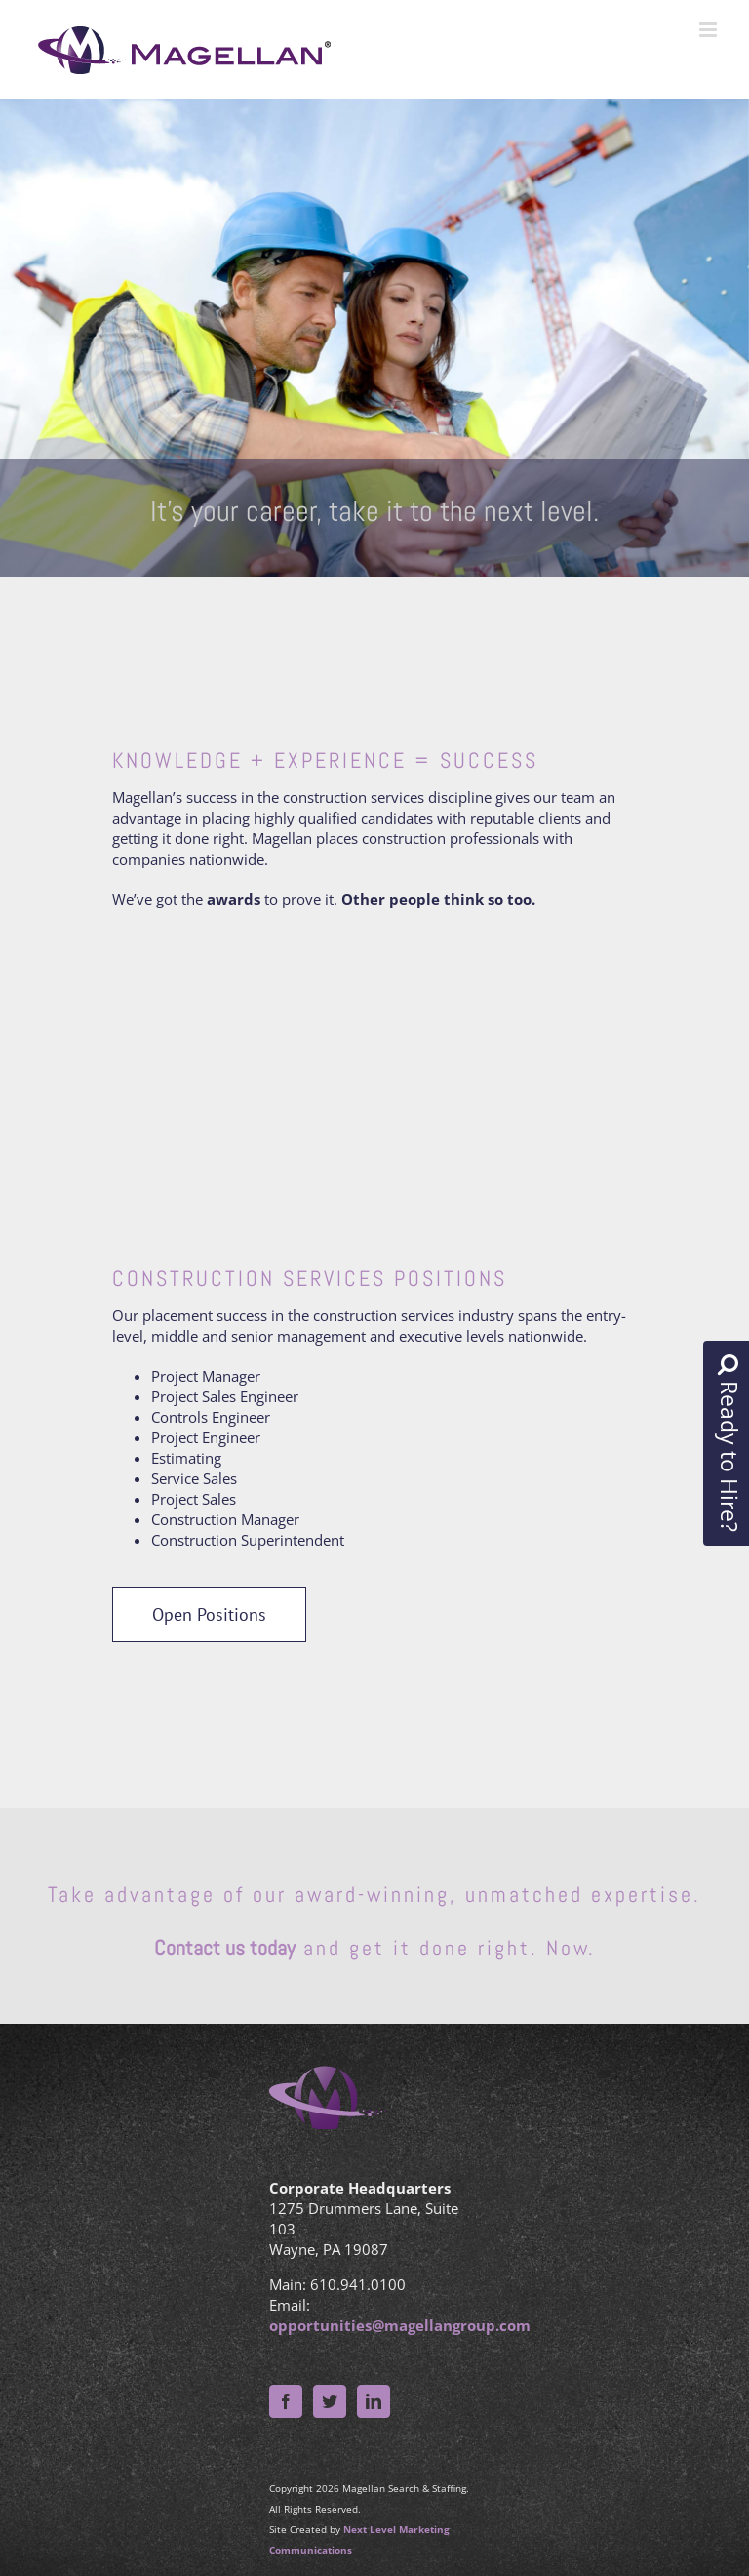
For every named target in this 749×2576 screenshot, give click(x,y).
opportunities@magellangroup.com (400, 2325)
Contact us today (225, 1947)
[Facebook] (285, 2401)
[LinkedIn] (373, 2401)
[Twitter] (329, 2401)
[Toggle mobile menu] (709, 30)
